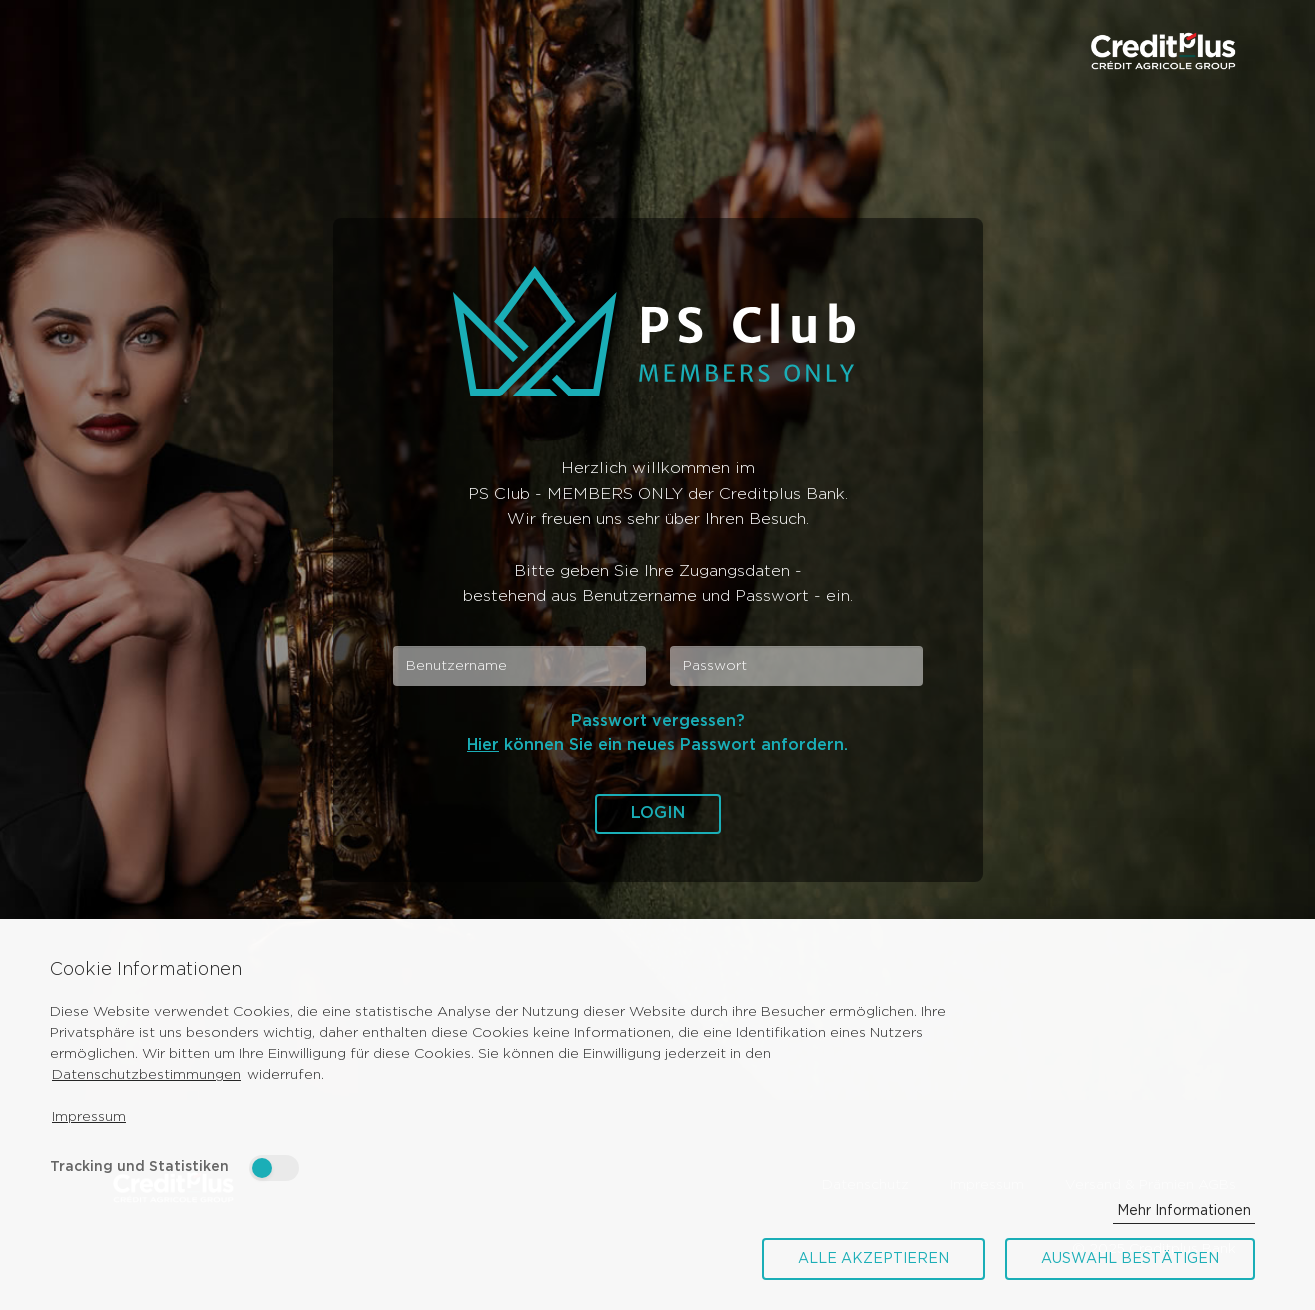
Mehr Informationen (1184, 1211)
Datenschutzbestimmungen (146, 1075)
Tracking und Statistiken (139, 1167)
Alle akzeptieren (873, 1259)
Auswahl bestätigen (1130, 1259)
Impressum (89, 1117)
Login (658, 813)
